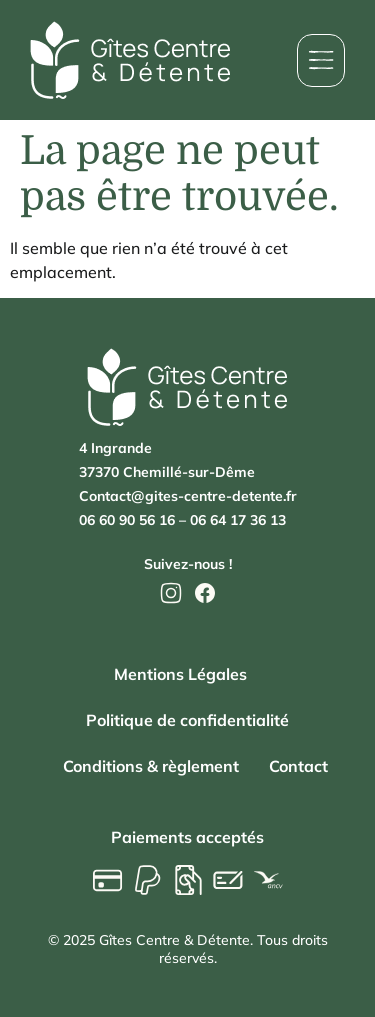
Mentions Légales (180, 674)
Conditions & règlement (151, 766)
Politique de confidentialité (187, 720)
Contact (298, 766)
